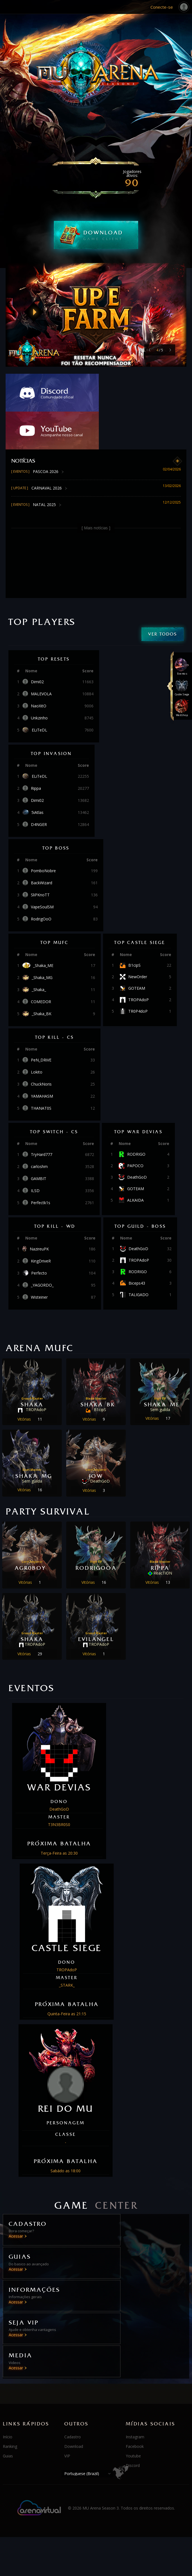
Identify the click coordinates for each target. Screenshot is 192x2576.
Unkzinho (39, 680)
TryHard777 (41, 1117)
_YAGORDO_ (42, 1247)
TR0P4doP (138, 973)
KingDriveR (41, 1223)
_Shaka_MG (42, 940)
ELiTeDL (39, 692)
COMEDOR (41, 964)
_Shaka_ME (43, 928)
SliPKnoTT (40, 857)
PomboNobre (43, 833)
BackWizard (41, 845)
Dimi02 (37, 644)
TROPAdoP (138, 962)
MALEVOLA (41, 656)
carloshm (39, 1129)
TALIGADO (138, 1257)
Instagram (135, 2333)
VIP (67, 2352)
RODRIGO (136, 1116)
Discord (133, 2362)
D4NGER (39, 787)
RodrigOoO (41, 881)
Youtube (133, 2352)
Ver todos (162, 596)
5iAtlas (37, 775)
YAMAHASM (42, 1058)
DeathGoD (137, 1139)
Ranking (10, 2343)
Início (7, 2333)
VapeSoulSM (42, 869)
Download (73, 2343)
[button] (170, 349)
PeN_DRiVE (41, 1022)
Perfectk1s (40, 1165)
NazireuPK (39, 1211)
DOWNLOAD (110, 235)
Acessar (16, 2198)
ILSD (35, 1153)
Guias (8, 2352)
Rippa (36, 751)
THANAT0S (41, 1070)
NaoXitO (38, 668)
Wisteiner (39, 1259)
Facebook (135, 2343)
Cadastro (72, 2333)
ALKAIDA (135, 1162)
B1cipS (134, 927)
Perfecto (39, 1235)
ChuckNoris (41, 1046)
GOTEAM (136, 950)
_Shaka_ (39, 952)
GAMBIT (38, 1141)
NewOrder (137, 939)
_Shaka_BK (41, 976)
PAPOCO (135, 1128)
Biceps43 (137, 1245)
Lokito (36, 1034)
